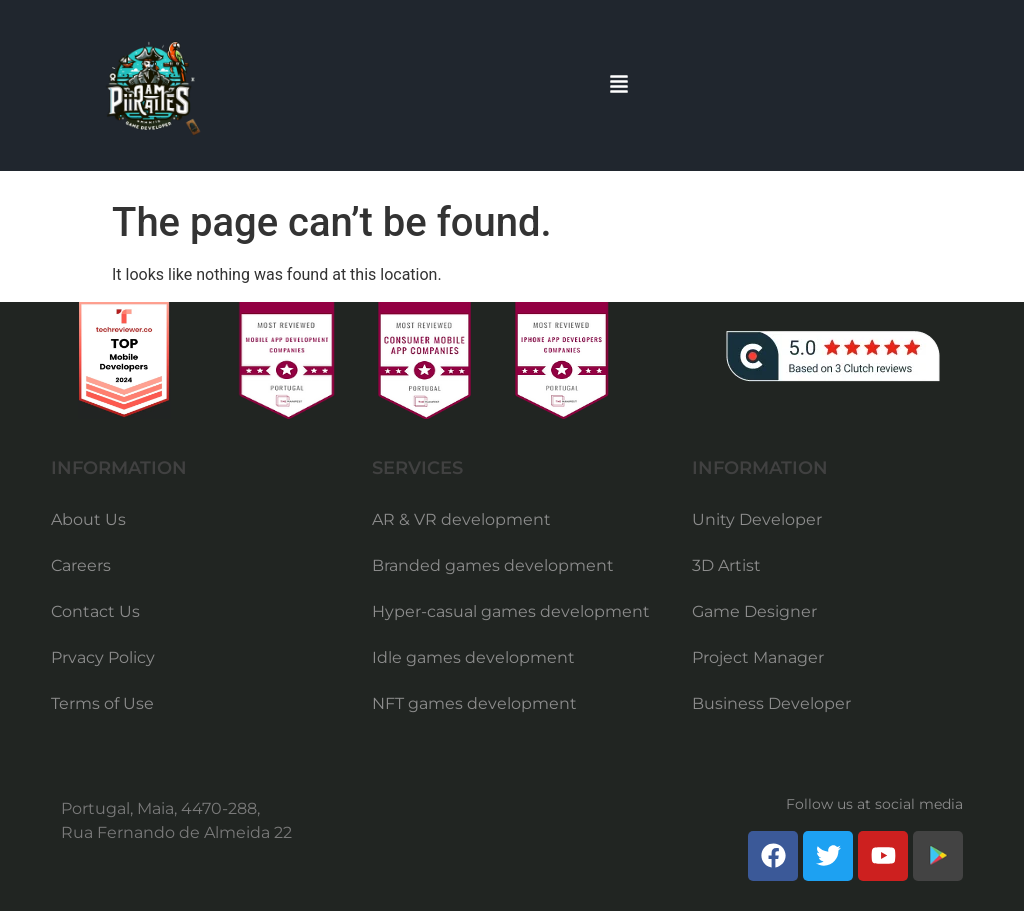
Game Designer (754, 611)
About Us (88, 519)
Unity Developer (757, 519)
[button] (619, 85)
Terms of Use (102, 703)
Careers (81, 565)
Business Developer (771, 703)
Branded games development (493, 565)
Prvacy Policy (103, 657)
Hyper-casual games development (511, 611)
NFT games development (474, 703)
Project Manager (758, 657)
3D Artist (726, 565)
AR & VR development (461, 519)
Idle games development (473, 657)
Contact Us (95, 611)
